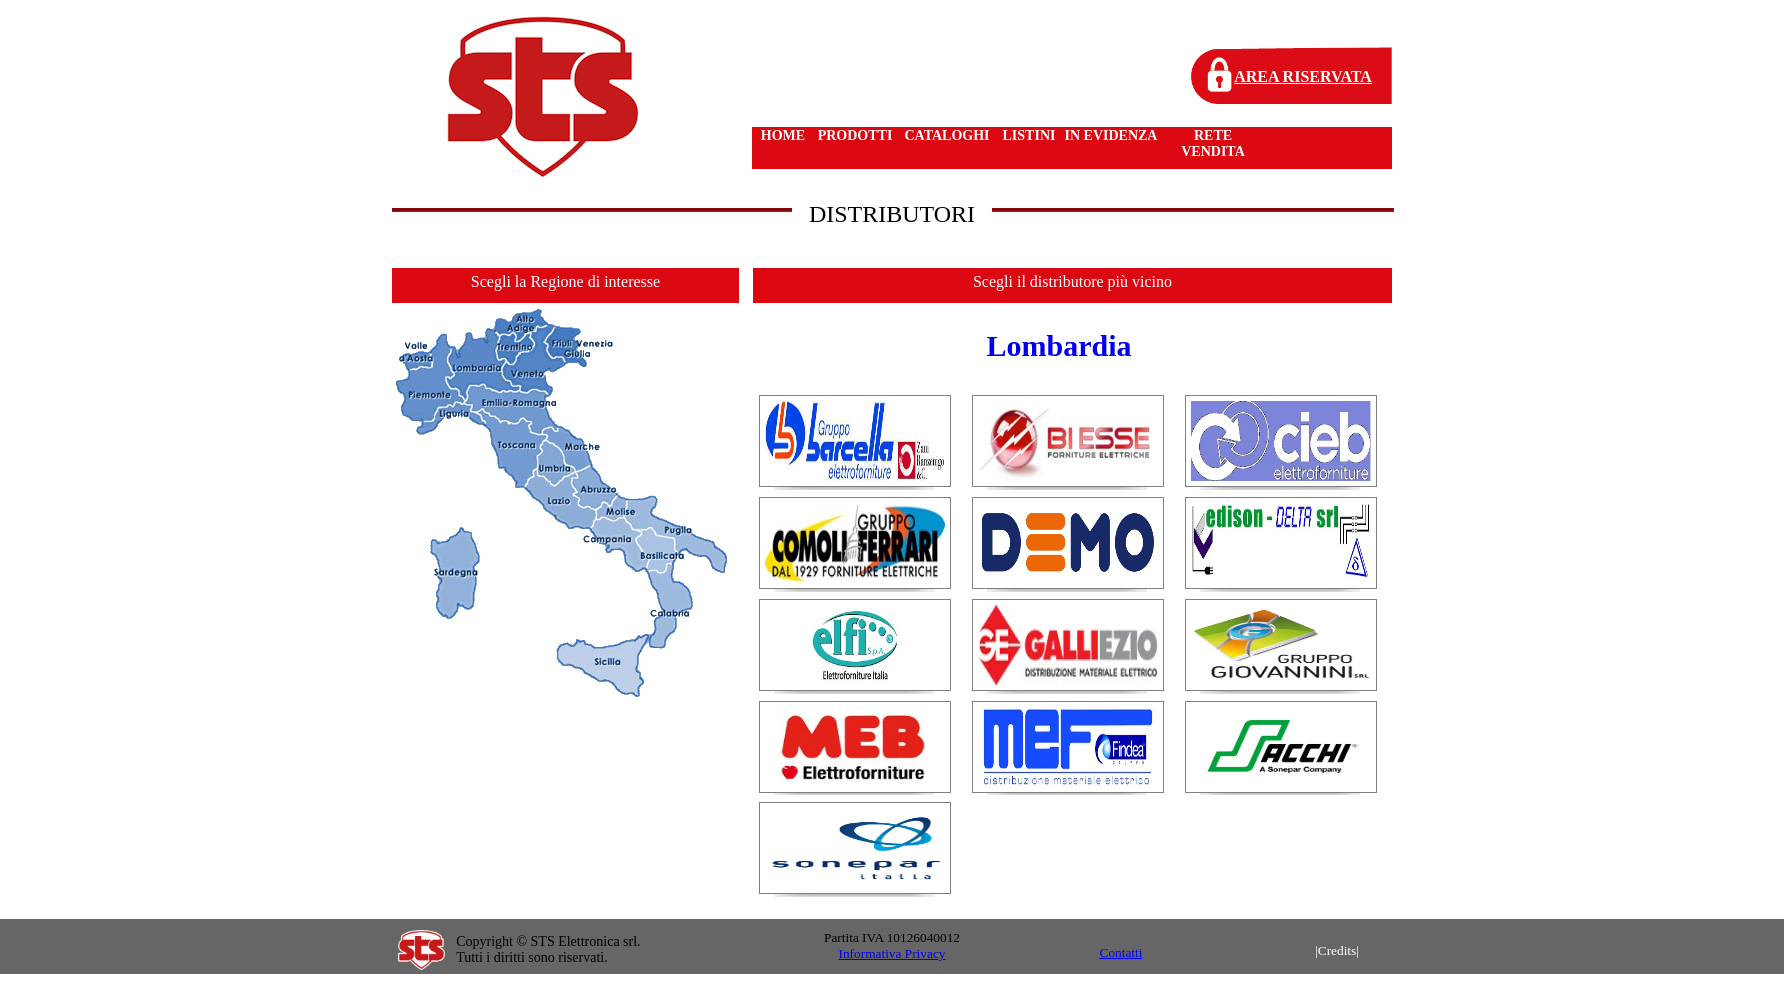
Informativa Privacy (892, 953)
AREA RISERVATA (1303, 76)
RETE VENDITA (1213, 143)
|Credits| (1337, 950)
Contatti (1121, 952)
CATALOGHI (946, 135)
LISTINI (1029, 135)
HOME (783, 135)
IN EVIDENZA (1111, 135)
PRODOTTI (855, 135)
